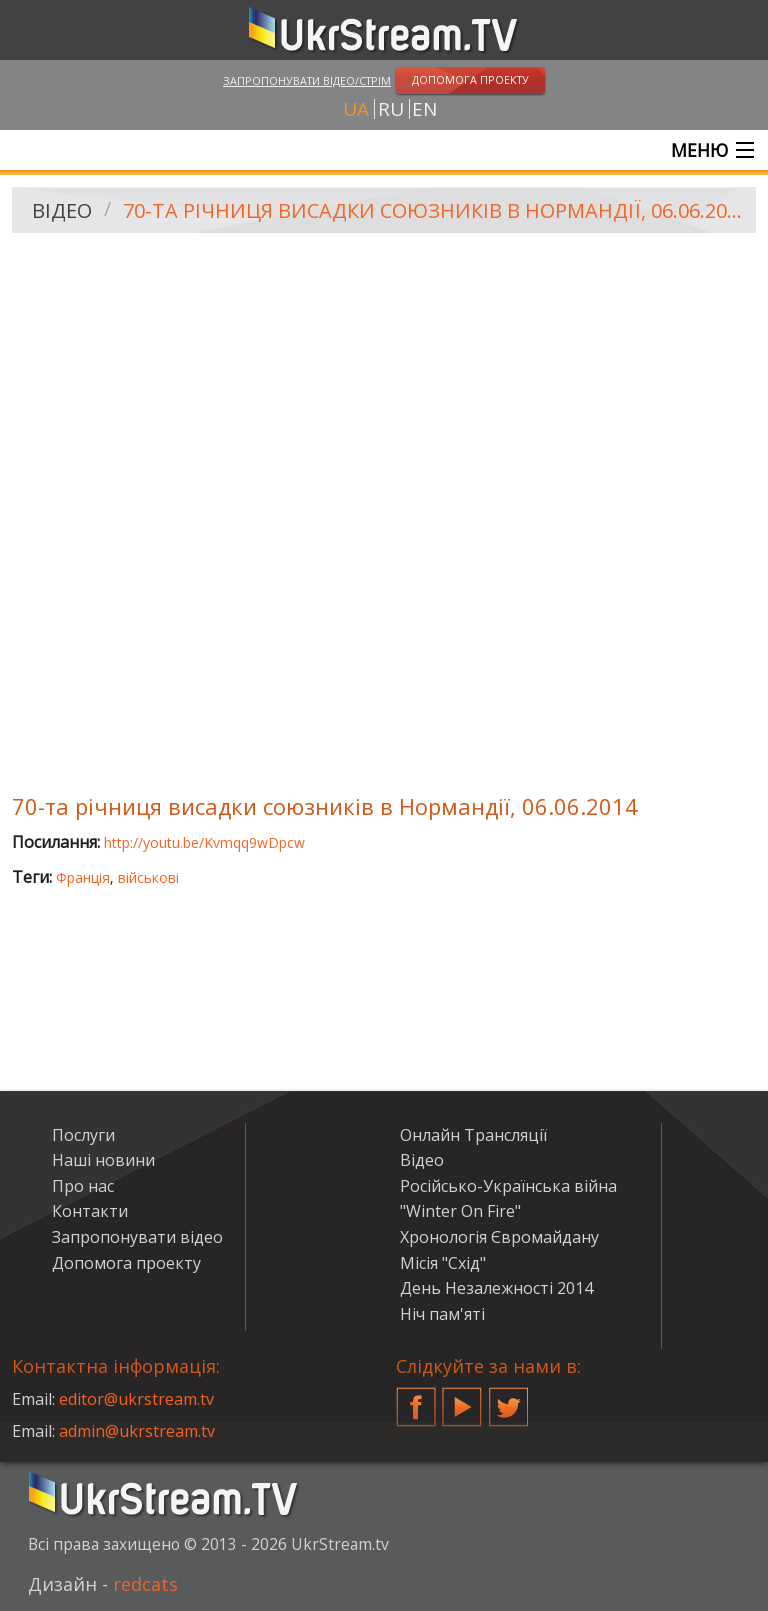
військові (148, 877)
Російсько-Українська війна (508, 1186)
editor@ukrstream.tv (136, 1399)
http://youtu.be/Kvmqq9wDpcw (204, 842)
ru (391, 109)
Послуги (83, 1135)
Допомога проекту (126, 1263)
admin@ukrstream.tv (137, 1431)
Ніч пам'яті (442, 1314)
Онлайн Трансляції (473, 1135)
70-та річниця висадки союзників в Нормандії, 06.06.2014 (432, 210)
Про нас (83, 1186)
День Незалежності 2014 (496, 1288)
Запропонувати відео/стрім (307, 80)
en (424, 109)
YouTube (462, 1399)
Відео (62, 210)
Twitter (509, 1399)
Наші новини (103, 1160)
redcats (145, 1584)
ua (356, 109)
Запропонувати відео (137, 1237)
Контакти (90, 1211)
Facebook (416, 1399)
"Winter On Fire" (460, 1211)
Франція (83, 877)
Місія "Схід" (443, 1263)
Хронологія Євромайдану (499, 1237)
